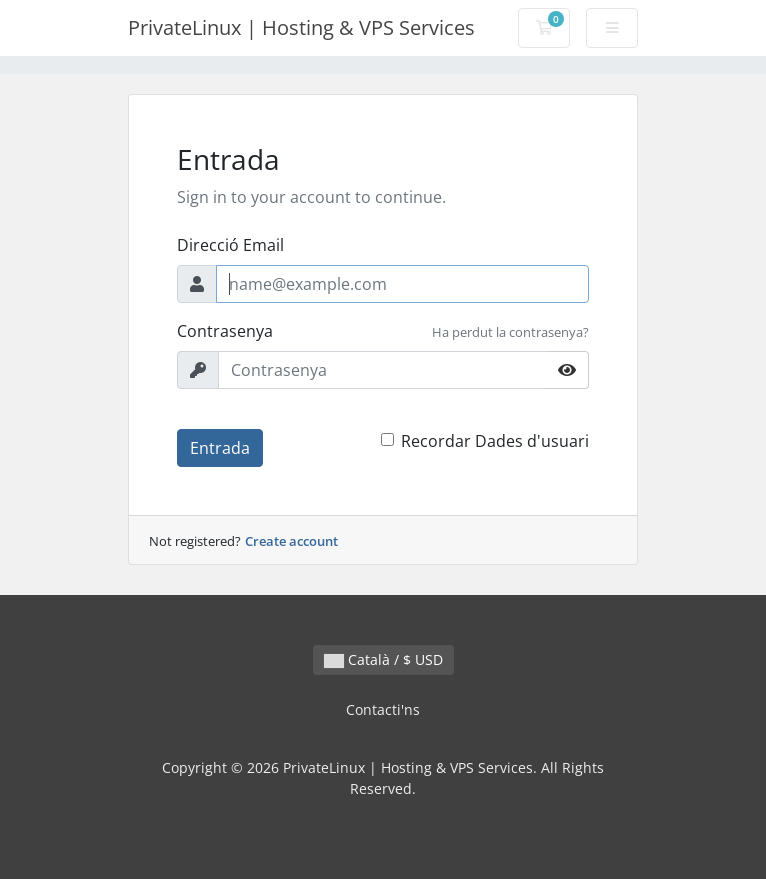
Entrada (220, 448)
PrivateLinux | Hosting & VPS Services (301, 27)
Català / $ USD (383, 659)
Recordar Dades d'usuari (495, 441)
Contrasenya (225, 331)
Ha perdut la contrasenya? (510, 332)
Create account (291, 541)
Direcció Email (230, 245)
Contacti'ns (383, 709)
